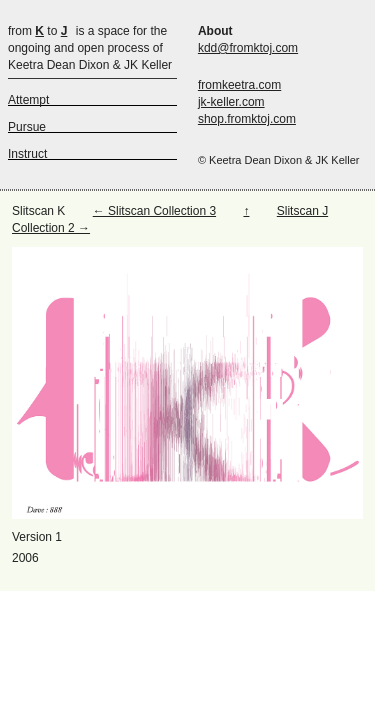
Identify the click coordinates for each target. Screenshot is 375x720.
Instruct (27, 154)
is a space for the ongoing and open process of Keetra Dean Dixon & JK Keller (90, 48)
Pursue (27, 127)
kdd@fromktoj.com (248, 48)
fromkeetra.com (239, 85)
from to (37, 31)
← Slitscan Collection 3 (154, 211)
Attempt (28, 100)
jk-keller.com (231, 102)
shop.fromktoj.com (247, 119)
